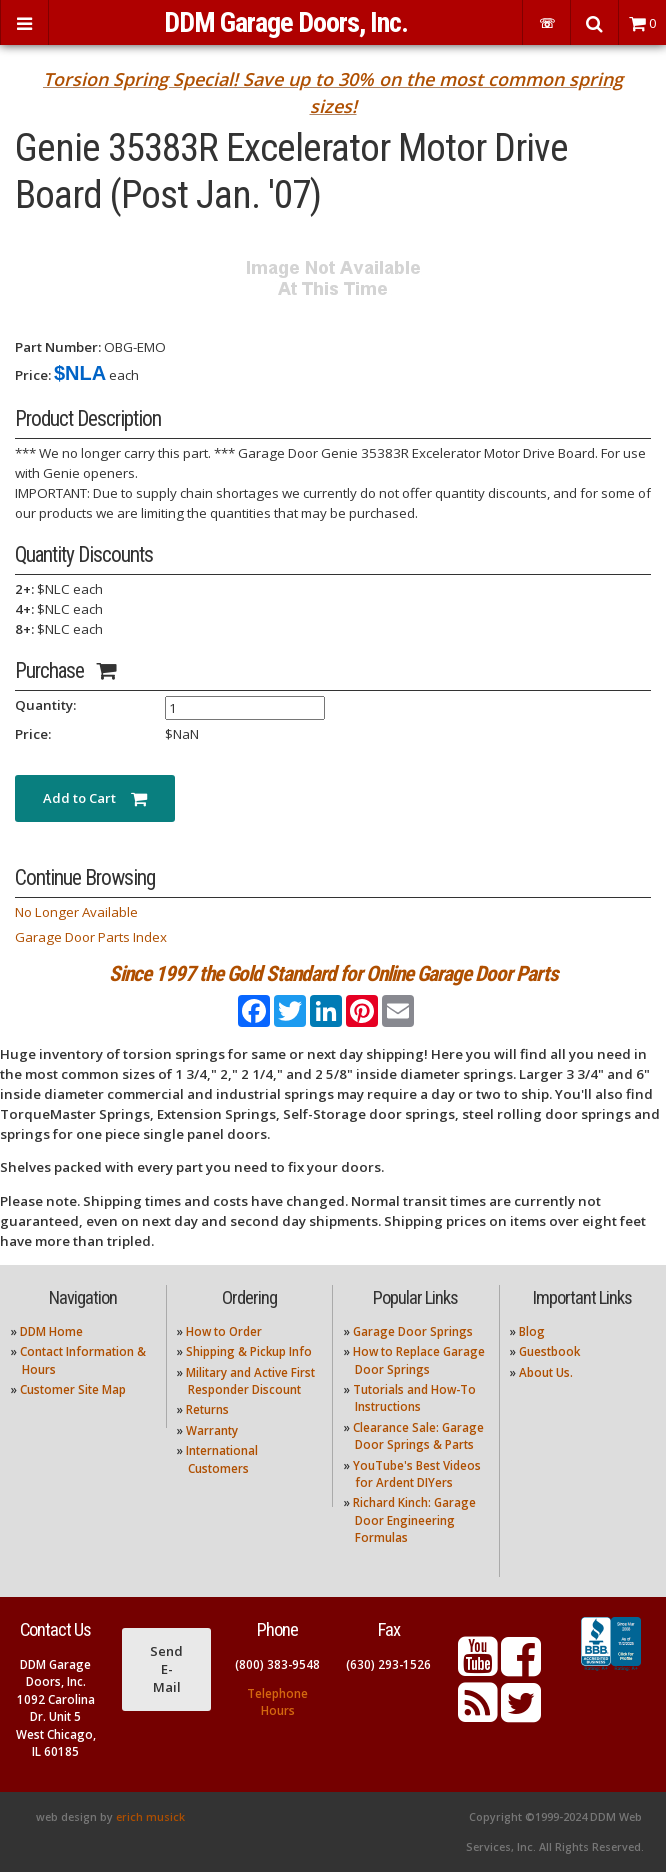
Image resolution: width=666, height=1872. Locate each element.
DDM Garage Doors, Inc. (286, 22)
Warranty (212, 1430)
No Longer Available (76, 912)
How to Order (224, 1331)
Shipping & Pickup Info (249, 1351)
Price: (33, 375)
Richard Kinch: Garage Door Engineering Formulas (414, 1520)
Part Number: (58, 347)
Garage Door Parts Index (91, 937)
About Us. (546, 1372)
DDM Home (51, 1331)
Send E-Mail (166, 1669)
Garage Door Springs (413, 1331)
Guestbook (549, 1351)
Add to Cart (95, 798)
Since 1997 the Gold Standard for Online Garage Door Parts (333, 973)
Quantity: (45, 705)
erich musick (150, 1817)
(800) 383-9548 (277, 1664)
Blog (532, 1331)
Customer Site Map (73, 1389)
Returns (207, 1409)
